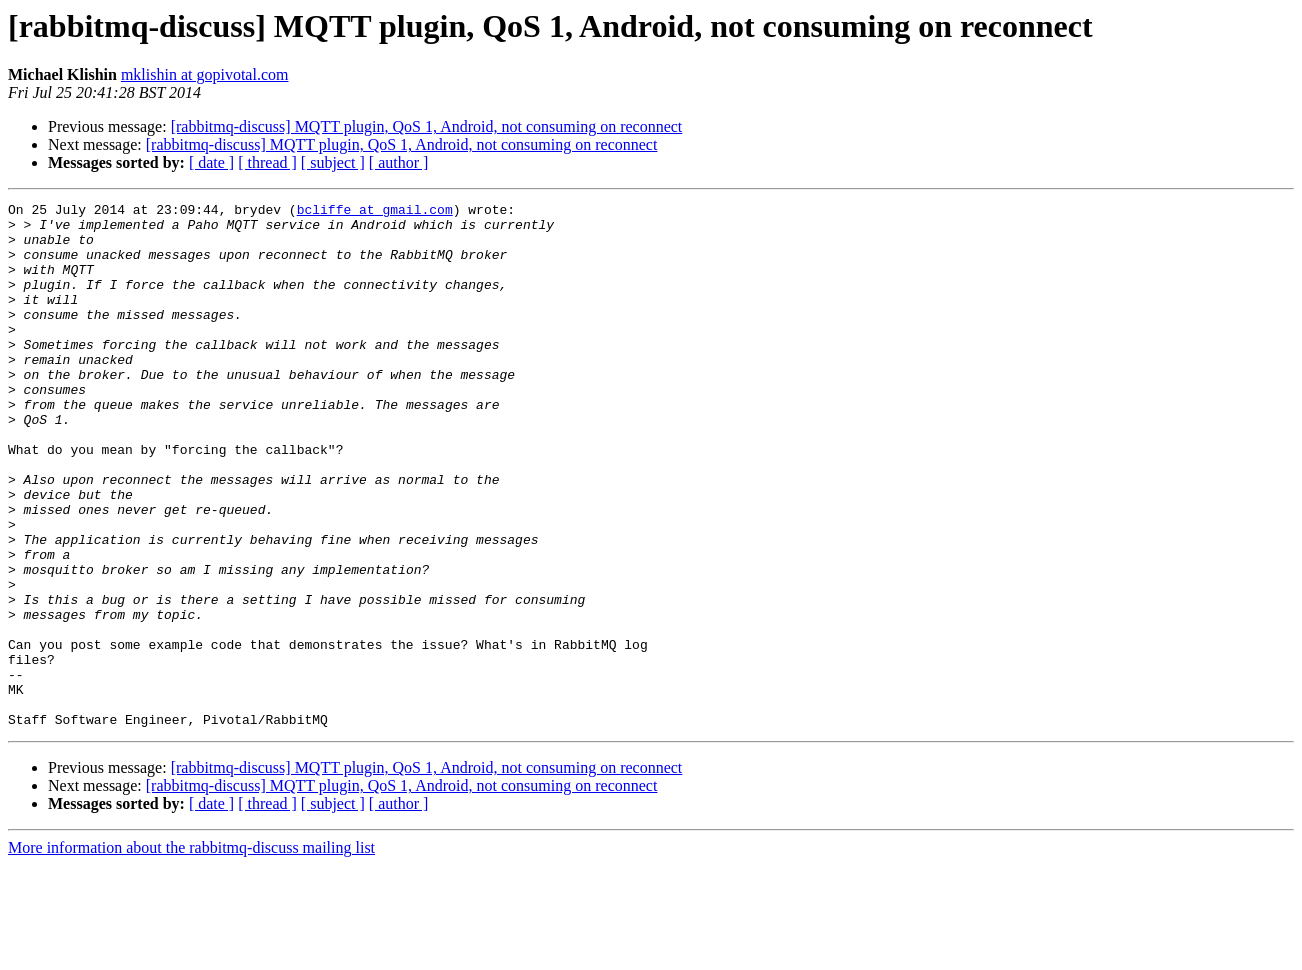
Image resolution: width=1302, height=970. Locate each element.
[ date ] (211, 162)
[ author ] (399, 162)
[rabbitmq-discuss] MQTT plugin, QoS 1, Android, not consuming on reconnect (427, 126)
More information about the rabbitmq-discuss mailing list (191, 952)
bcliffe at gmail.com (375, 212)
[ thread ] (267, 162)
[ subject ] (333, 162)
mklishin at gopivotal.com (205, 74)
